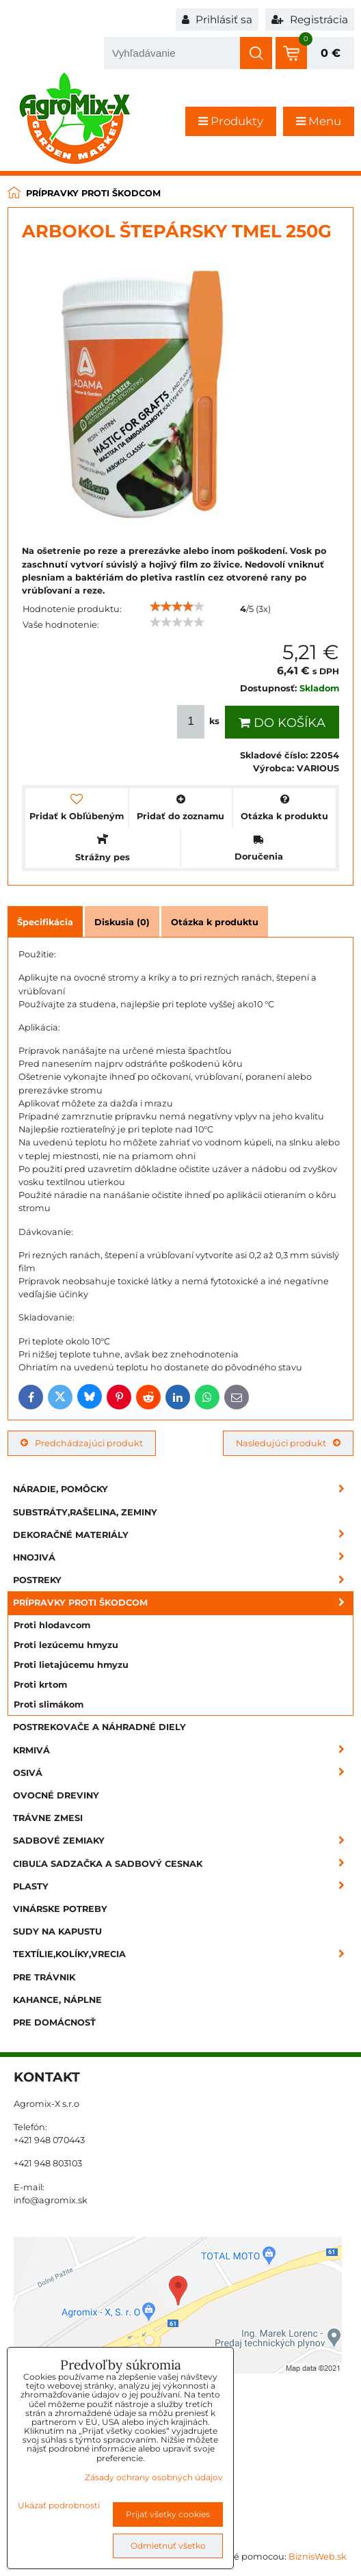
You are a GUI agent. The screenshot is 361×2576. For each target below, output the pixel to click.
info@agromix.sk (51, 2200)
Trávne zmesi (48, 1818)
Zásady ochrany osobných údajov (154, 2477)
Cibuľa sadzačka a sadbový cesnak (183, 1864)
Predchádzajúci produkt (82, 1443)
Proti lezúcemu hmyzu (66, 1645)
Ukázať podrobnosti (59, 2505)
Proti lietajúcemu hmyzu (71, 1665)
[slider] (177, 606)
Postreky (183, 1580)
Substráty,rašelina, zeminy (85, 1512)
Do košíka (282, 722)
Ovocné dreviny (56, 1795)
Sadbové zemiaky (183, 1840)
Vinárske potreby (60, 1909)
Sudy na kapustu (57, 1931)
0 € (330, 53)
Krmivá (183, 1750)
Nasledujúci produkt (288, 1443)
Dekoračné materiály (183, 1535)
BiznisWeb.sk (318, 2556)
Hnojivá (183, 1557)
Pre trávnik (44, 1977)
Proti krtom (40, 1684)
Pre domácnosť (54, 2022)
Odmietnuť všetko (168, 2545)
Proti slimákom (48, 1704)
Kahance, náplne (57, 2000)
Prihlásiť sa (217, 19)
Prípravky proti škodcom (183, 1602)
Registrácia (309, 19)
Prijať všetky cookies (168, 2514)
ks (199, 722)
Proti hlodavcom (52, 1625)
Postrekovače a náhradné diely (99, 1727)
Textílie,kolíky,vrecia (183, 1954)
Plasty (183, 1886)
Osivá (183, 1773)
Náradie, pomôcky (183, 1489)
